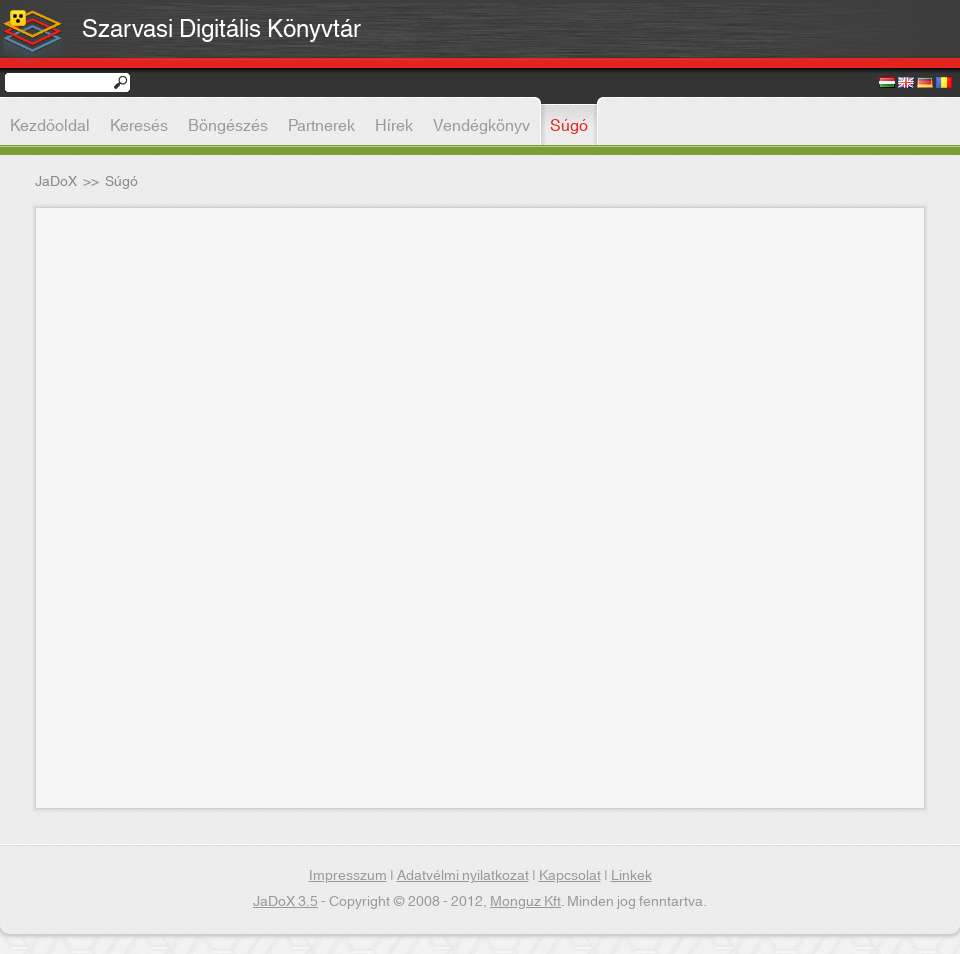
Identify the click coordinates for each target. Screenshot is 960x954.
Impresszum (348, 876)
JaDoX (56, 182)
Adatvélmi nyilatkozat (463, 876)
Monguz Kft (525, 902)
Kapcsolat (570, 876)
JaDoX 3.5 (285, 902)
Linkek (631, 876)
